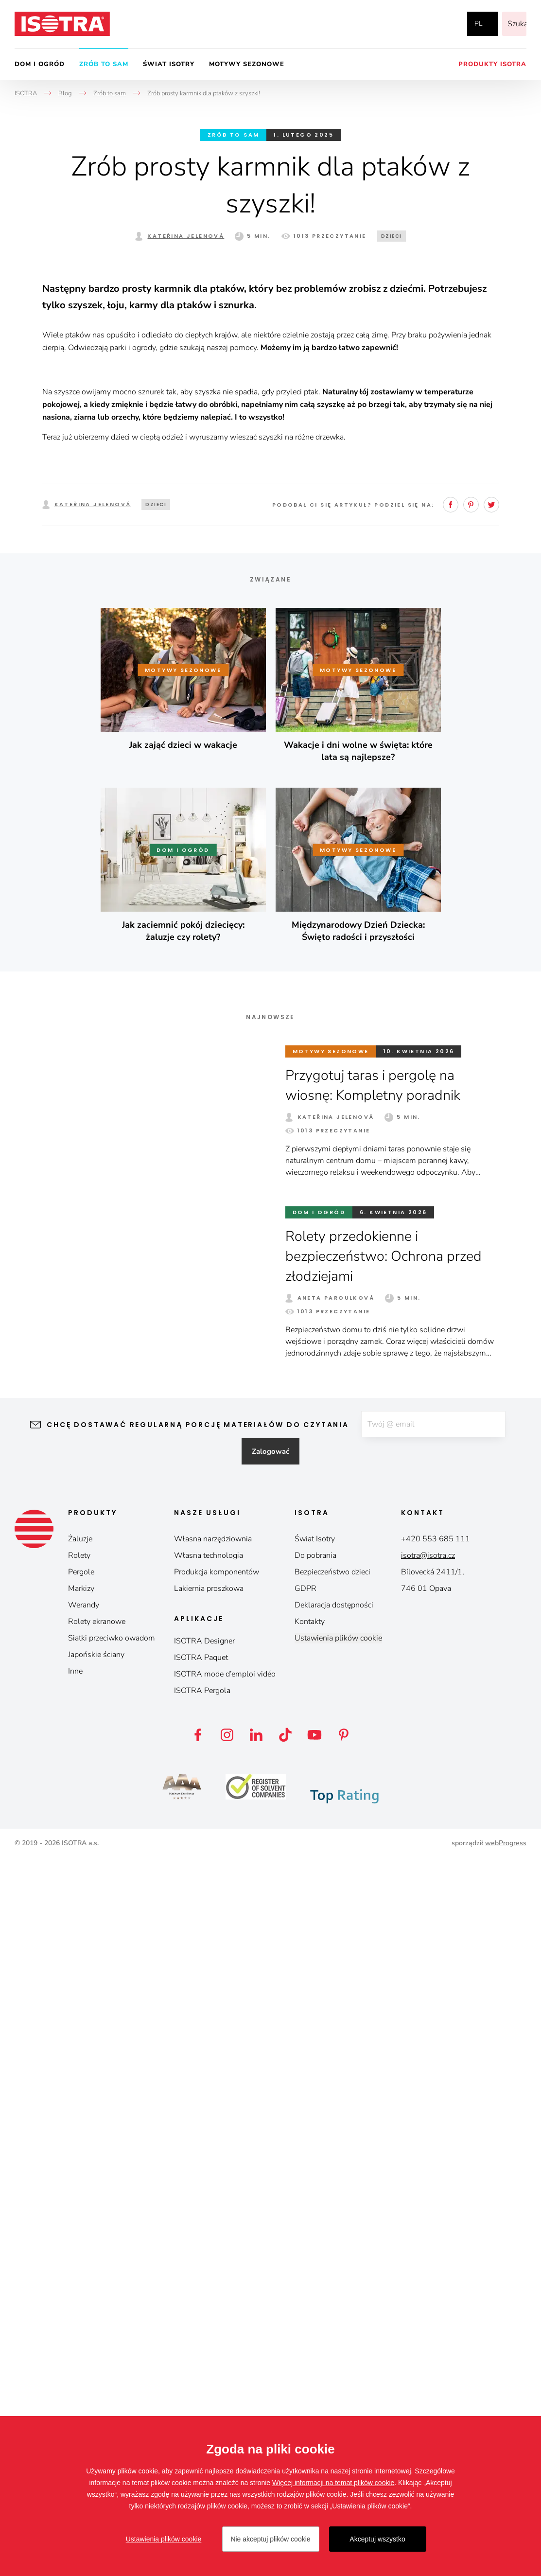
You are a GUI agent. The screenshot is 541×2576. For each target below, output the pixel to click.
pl (478, 23)
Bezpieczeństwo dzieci (332, 2289)
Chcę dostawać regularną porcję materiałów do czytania (192, 2141)
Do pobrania (315, 2273)
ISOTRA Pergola (202, 2408)
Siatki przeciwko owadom (111, 2355)
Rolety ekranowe (96, 2339)
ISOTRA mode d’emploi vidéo (225, 2391)
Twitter (491, 1221)
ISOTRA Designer (204, 2358)
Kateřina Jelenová (185, 236)
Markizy (81, 2306)
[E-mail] (433, 2141)
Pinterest (471, 1221)
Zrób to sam (103, 64)
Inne (75, 2388)
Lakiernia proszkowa (209, 2306)
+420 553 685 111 (435, 2256)
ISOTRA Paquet (201, 2375)
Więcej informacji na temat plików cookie (333, 2483)
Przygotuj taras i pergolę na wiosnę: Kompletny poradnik (376, 1802)
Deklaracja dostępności (334, 2322)
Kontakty (310, 2339)
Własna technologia (208, 2273)
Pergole (81, 2289)
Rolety (79, 2273)
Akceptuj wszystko (377, 2539)
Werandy (83, 2322)
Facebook (403, 24)
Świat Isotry (168, 64)
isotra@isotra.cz (428, 2273)
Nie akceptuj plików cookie (270, 2539)
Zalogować (270, 2168)
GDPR (305, 2306)
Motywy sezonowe (246, 64)
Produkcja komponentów (216, 2289)
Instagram (423, 24)
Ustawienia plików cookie (338, 2355)
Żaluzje (80, 2256)
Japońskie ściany (96, 2372)
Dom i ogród (40, 64)
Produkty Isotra (492, 64)
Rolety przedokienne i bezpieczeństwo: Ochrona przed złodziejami (388, 1973)
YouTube (445, 24)
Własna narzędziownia (213, 2256)
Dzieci (391, 236)
